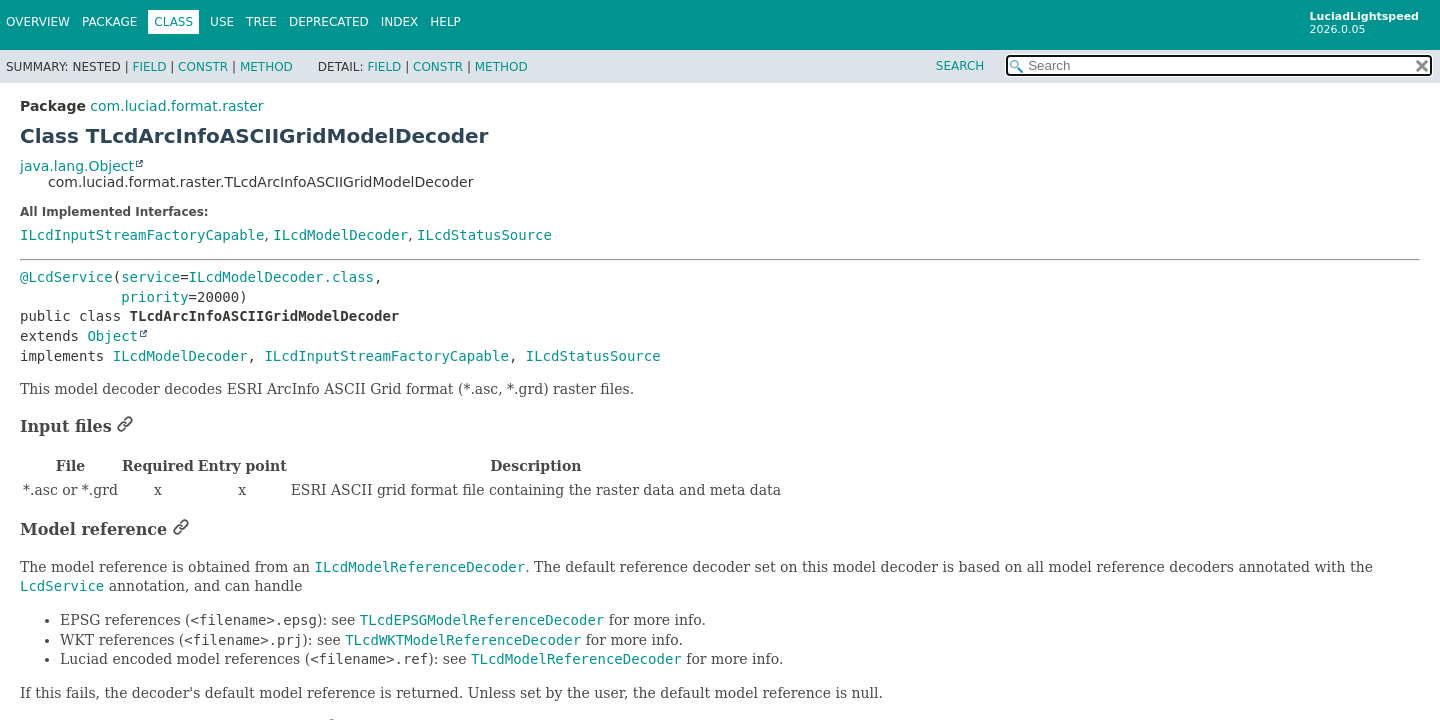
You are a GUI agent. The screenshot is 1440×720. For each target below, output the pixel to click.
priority (154, 297)
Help (445, 22)
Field (149, 67)
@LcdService (66, 277)
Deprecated (329, 22)
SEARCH (960, 66)
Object (112, 336)
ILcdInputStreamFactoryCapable (142, 235)
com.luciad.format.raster (176, 106)
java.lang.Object (77, 166)
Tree (261, 22)
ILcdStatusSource (484, 235)
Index (400, 22)
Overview (38, 22)
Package (109, 22)
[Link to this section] (125, 426)
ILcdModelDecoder (340, 235)
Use (222, 22)
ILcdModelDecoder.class (281, 277)
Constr (203, 67)
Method (266, 67)
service (150, 277)
